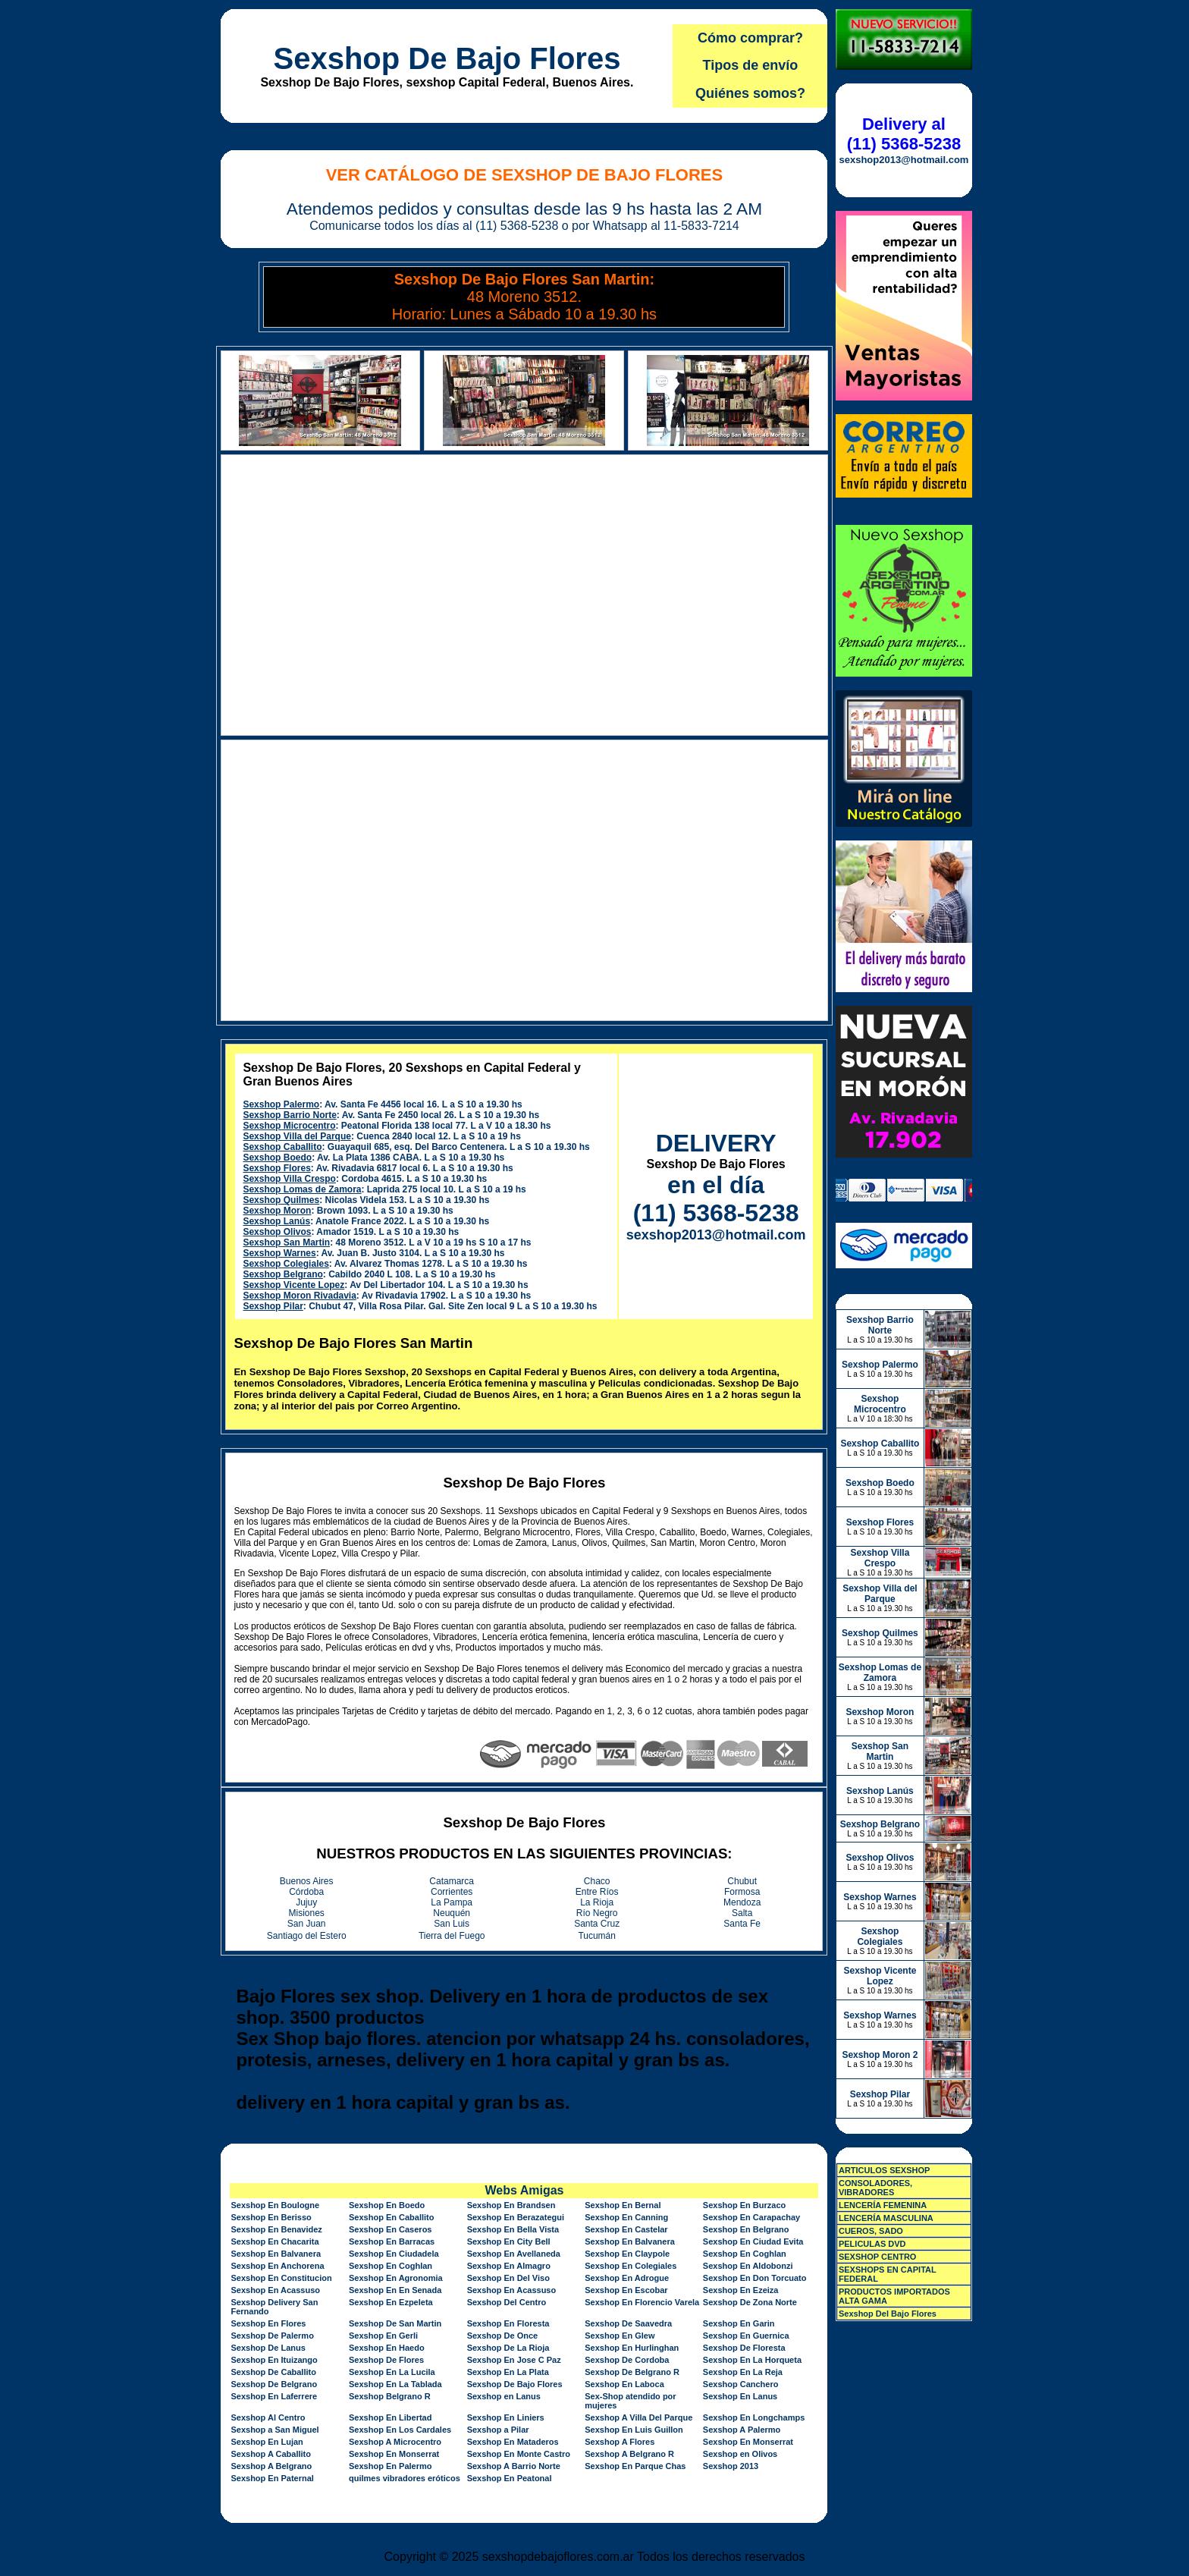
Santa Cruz (597, 1923)
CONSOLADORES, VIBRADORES (875, 2188)
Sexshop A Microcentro (395, 2441)
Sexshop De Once (502, 2335)
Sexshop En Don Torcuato (755, 2277)
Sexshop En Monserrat (748, 2441)
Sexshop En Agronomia (396, 2277)
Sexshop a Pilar (498, 2429)
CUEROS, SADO (871, 2230)
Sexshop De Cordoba (627, 2359)
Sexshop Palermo (281, 1104)
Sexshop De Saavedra (628, 2323)
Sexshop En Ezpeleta (391, 2302)
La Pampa (451, 1902)
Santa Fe (742, 1923)
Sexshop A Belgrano (271, 2466)
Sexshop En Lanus (740, 2396)
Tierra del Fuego (452, 1935)
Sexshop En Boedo (387, 2205)
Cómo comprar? (750, 38)
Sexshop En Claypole (627, 2253)
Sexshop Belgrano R (390, 2396)
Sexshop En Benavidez (276, 2229)
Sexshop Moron (277, 1210)
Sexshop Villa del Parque (297, 1136)
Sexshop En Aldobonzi (748, 2265)
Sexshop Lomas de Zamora (302, 1189)
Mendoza (742, 1902)
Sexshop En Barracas (392, 2241)
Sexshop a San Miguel (274, 2429)
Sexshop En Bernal (622, 2205)
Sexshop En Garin (739, 2323)
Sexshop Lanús (276, 1221)
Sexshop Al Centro (268, 2417)
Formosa (742, 1891)
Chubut (742, 1881)
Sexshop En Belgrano (746, 2229)
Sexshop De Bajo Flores (446, 58)
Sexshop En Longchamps (754, 2417)
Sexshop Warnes (279, 1253)
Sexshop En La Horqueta (752, 2359)
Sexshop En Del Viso (508, 2277)
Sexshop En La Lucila (392, 2372)
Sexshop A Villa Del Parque (638, 2417)
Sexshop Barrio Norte (289, 1115)
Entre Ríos (597, 1891)
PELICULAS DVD (872, 2243)
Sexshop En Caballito (391, 2217)
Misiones (307, 1913)
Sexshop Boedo (277, 1157)
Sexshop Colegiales (285, 1263)
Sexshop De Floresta (744, 2347)
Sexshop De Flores (386, 2359)
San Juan (306, 1923)
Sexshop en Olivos (740, 2453)
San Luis (451, 1923)
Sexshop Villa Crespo (289, 1178)
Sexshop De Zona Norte (750, 2302)
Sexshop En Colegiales (630, 2265)
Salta (742, 1913)
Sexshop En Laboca (624, 2384)
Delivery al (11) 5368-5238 (904, 134)
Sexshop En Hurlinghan (632, 2347)
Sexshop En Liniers (505, 2417)
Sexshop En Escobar (626, 2290)
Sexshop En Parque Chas (635, 2466)
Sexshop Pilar (273, 1306)
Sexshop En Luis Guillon (634, 2429)
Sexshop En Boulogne (275, 2205)
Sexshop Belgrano (282, 1274)
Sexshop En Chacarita (274, 2241)
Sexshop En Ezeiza (741, 2290)
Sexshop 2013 (730, 2466)
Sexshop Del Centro (507, 2302)
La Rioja (596, 1902)
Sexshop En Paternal (272, 2478)
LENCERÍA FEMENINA (883, 2205)
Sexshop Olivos (277, 1232)
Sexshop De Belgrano (274, 2384)
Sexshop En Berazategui (515, 2217)
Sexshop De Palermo (272, 2335)
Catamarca (451, 1881)
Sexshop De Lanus (268, 2347)
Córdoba (306, 1891)
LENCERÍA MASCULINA (886, 2218)
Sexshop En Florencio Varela (642, 2302)
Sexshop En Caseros (390, 2229)
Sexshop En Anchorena (277, 2265)
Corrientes (451, 1891)
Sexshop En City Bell (509, 2241)
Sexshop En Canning (626, 2217)
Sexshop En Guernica (746, 2335)
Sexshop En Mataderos (513, 2441)
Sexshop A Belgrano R (629, 2453)
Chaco (597, 1881)
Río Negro (597, 1913)
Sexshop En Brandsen (511, 2205)
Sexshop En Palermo (390, 2466)
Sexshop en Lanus (504, 2396)
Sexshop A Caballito (271, 2453)
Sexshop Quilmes (281, 1200)
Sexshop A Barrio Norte (513, 2466)
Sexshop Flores (276, 1168)
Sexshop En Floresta (508, 2323)
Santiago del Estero (307, 1935)
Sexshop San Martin (286, 1242)
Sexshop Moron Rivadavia (299, 1295)
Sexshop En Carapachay (751, 2217)
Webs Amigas (524, 2190)
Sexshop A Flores (619, 2441)
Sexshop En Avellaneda (513, 2253)
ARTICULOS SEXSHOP (884, 2170)
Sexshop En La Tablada (395, 2384)
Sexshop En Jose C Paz (514, 2359)
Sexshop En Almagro (509, 2265)
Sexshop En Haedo (387, 2347)
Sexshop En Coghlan (744, 2253)
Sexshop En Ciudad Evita (753, 2241)
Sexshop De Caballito (273, 2372)
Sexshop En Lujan (267, 2441)
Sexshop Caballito (282, 1147)
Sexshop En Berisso (271, 2217)
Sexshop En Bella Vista (513, 2229)
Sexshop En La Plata (508, 2372)
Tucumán (597, 1935)
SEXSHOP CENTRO (878, 2256)
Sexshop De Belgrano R (632, 2372)
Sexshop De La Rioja (508, 2347)
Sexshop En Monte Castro (518, 2453)
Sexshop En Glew (619, 2335)
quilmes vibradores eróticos (404, 2478)
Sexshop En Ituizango (274, 2359)
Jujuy (306, 1902)
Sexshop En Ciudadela (394, 2253)
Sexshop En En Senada (395, 2290)
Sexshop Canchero (741, 2384)
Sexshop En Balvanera (630, 2241)
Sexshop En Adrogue (627, 2277)
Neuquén (451, 1913)
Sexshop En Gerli (383, 2335)
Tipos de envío (750, 65)
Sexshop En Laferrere (274, 2396)
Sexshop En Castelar (626, 2229)
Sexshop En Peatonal (509, 2478)
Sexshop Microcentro (289, 1125)
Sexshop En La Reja (743, 2372)
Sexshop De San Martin (395, 2323)
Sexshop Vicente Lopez (293, 1285)
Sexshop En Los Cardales (400, 2429)
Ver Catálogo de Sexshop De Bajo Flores (524, 174)
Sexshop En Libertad (390, 2417)
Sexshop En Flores (268, 2323)
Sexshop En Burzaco (744, 2205)
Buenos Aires (307, 1881)
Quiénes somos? (750, 93)
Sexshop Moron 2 (880, 2055)
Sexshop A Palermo (742, 2429)
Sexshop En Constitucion (281, 2277)
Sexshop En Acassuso (275, 2290)
